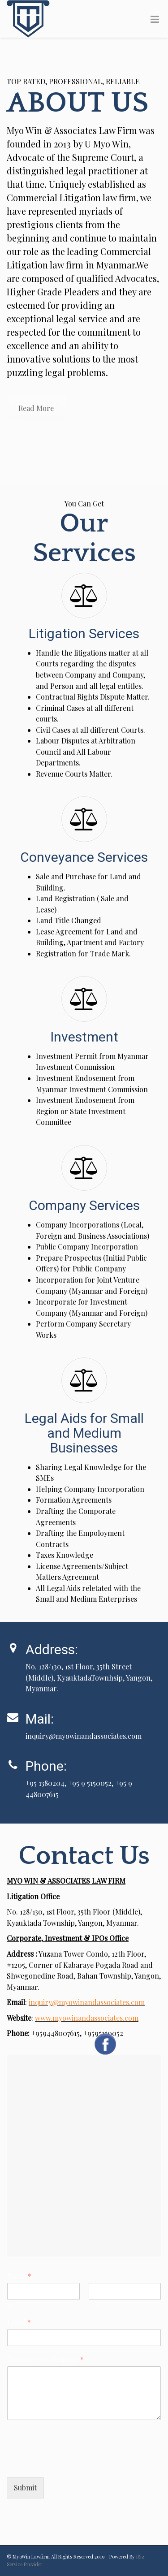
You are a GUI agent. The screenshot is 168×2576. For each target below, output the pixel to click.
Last (94, 2305)
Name (19, 2276)
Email (19, 2322)
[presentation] (75, 2462)
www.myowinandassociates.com (86, 2018)
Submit (25, 2487)
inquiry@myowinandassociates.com (87, 2002)
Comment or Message (45, 2359)
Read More (36, 408)
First (13, 2305)
